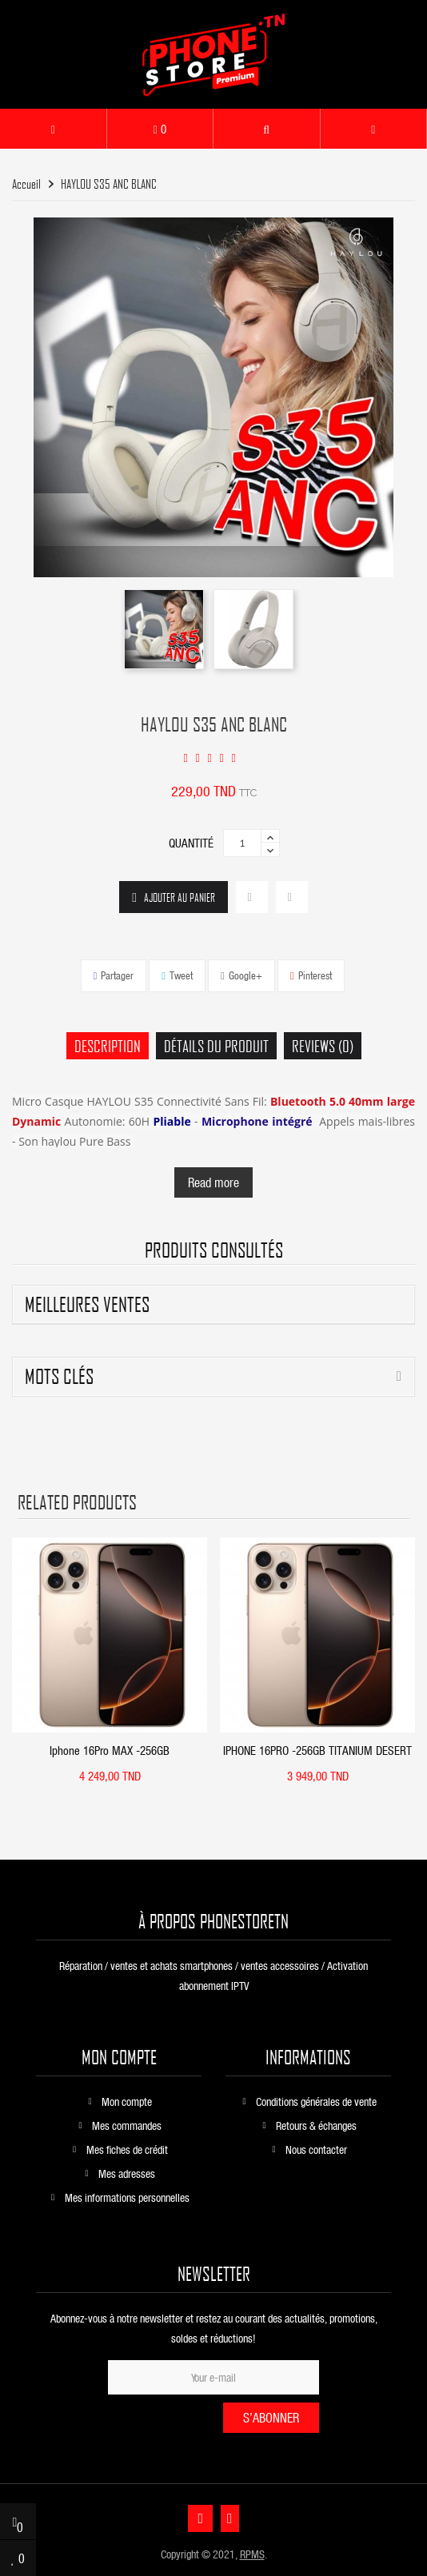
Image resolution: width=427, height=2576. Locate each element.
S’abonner (271, 2417)
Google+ (245, 975)
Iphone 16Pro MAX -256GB (110, 1750)
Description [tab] (107, 1045)
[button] (267, 129)
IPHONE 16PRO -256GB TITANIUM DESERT (317, 1750)
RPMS (252, 2554)
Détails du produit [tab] (216, 1045)
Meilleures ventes (87, 1304)
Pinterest (315, 975)
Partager (117, 975)
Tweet (181, 975)
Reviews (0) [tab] (322, 1045)
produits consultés (214, 1250)
